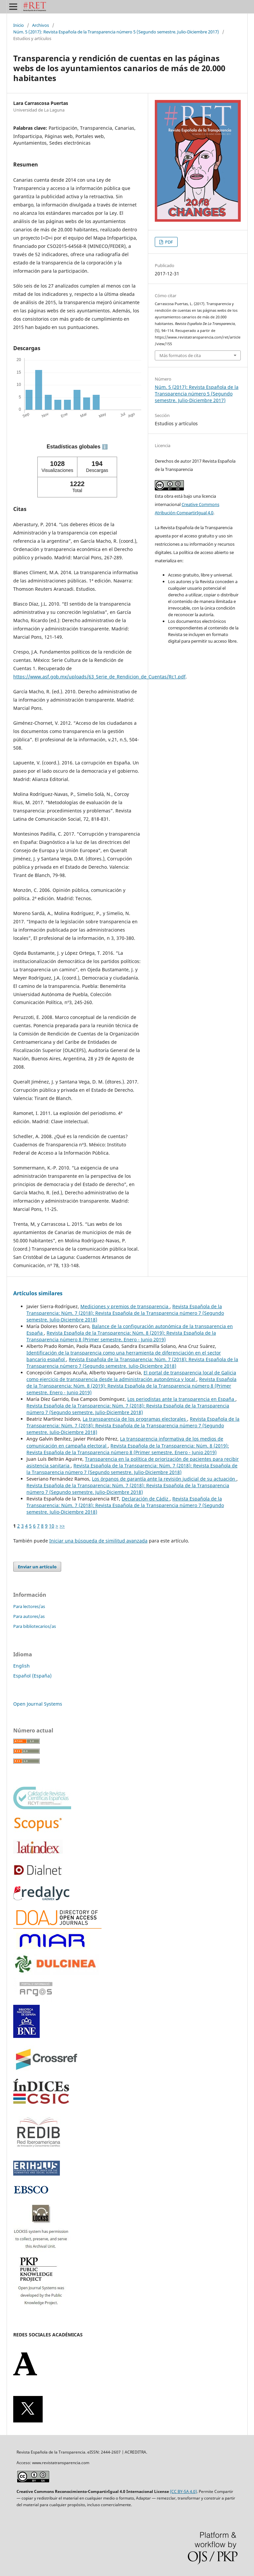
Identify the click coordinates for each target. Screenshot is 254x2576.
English (21, 1666)
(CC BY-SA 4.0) (183, 2491)
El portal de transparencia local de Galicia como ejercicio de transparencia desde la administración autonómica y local (131, 1375)
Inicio (18, 25)
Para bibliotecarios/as (34, 1626)
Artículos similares (38, 1293)
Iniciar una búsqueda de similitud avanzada (98, 1541)
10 (51, 1526)
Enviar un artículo (37, 1567)
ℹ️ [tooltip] (105, 446)
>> (62, 1526)
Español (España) (32, 1676)
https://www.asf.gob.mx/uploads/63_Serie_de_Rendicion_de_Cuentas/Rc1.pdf (99, 676)
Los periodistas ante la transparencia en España (181, 1399)
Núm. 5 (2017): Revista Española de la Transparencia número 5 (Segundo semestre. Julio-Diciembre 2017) (116, 32)
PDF (168, 242)
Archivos (40, 25)
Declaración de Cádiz (146, 1498)
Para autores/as (29, 1616)
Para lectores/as (29, 1606)
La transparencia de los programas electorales (135, 1419)
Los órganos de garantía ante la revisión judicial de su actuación (164, 1479)
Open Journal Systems (37, 1704)
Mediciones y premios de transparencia (125, 1306)
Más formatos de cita (180, 355)
